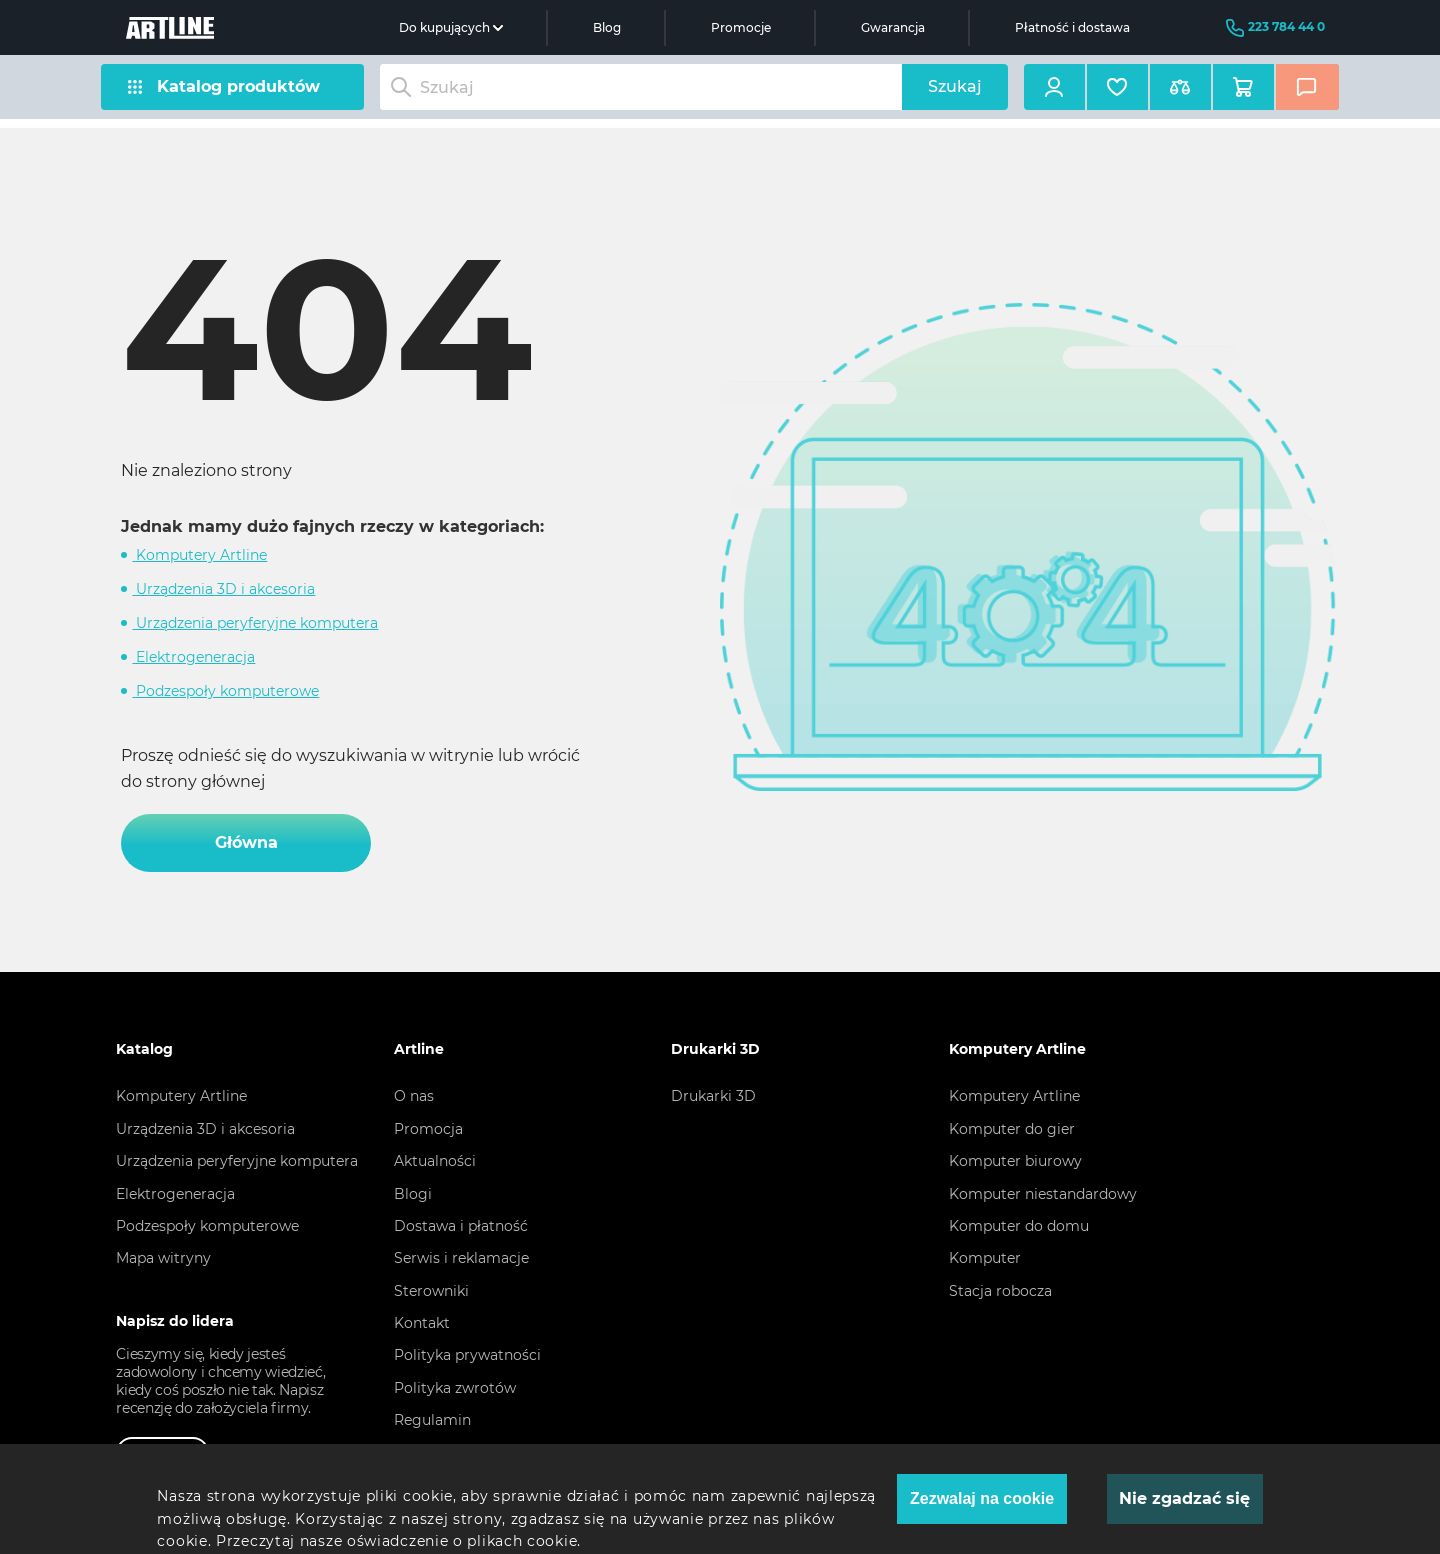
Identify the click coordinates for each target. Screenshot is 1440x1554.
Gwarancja (893, 27)
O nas (414, 1096)
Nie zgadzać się (1184, 1498)
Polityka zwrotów (455, 1388)
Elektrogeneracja (193, 657)
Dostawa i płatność (461, 1226)
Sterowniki (431, 1291)
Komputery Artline (199, 555)
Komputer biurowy (1015, 1161)
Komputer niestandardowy (1043, 1194)
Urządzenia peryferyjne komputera (255, 623)
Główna (246, 842)
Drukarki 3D (713, 1096)
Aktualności (435, 1161)
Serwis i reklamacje (461, 1258)
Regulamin (432, 1420)
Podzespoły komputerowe (225, 691)
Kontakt (422, 1323)
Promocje (741, 27)
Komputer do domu (1019, 1226)
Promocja (428, 1129)
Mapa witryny (163, 1258)
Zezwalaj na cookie (982, 1498)
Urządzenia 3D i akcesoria (223, 589)
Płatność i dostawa (1072, 27)
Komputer (985, 1258)
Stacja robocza (1000, 1291)
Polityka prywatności (467, 1355)
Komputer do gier (1012, 1129)
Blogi (413, 1194)
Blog (607, 27)
